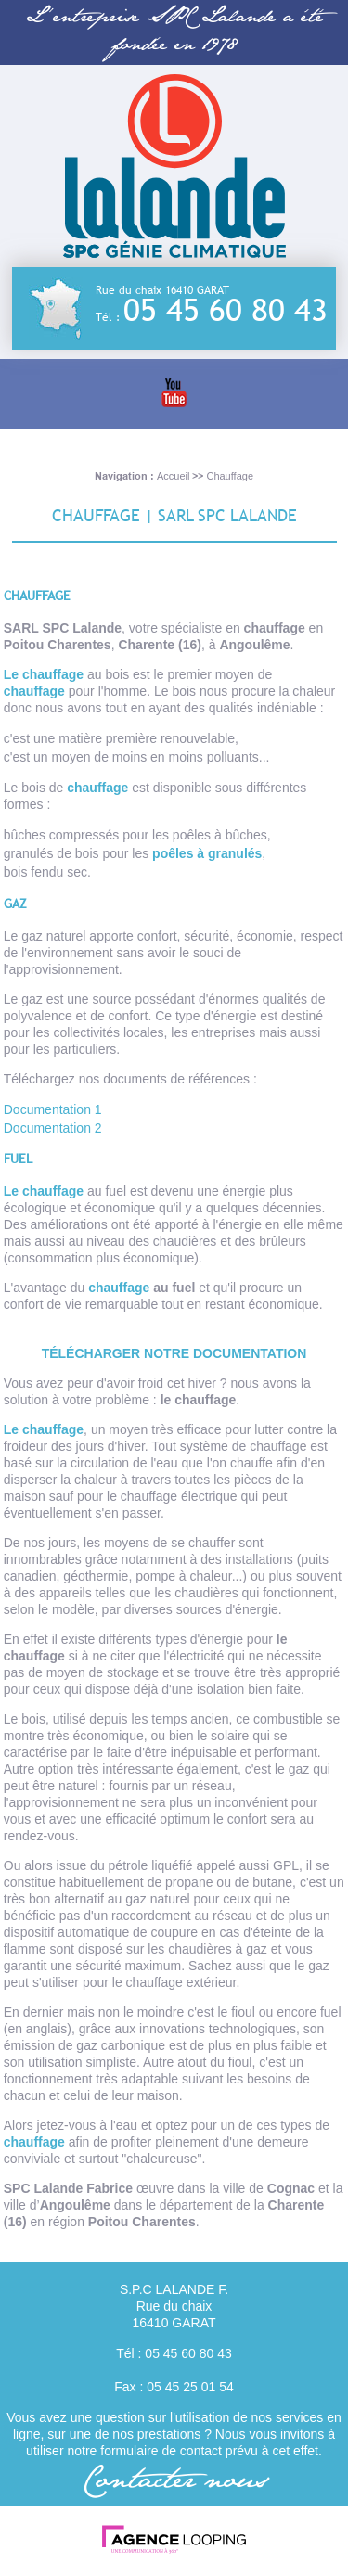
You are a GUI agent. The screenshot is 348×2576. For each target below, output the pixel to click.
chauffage (34, 691)
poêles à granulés (207, 853)
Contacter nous (174, 2482)
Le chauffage (44, 674)
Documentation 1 (53, 1109)
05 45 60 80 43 (225, 310)
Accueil (173, 475)
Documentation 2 (53, 1128)
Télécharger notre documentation (174, 1353)
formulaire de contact (161, 2450)
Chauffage (229, 475)
